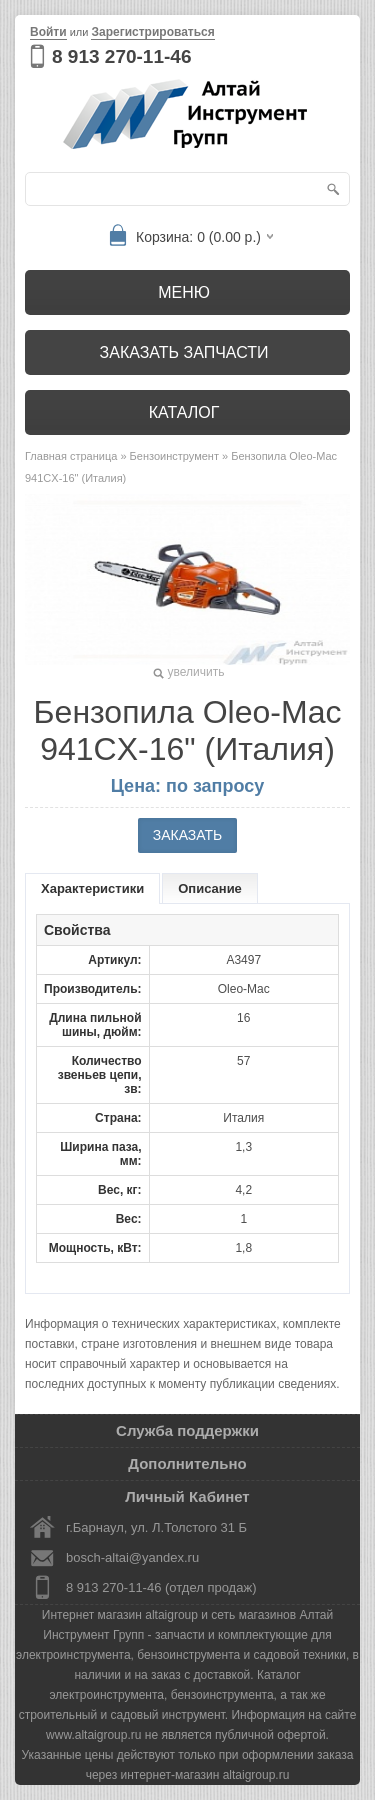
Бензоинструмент (174, 456)
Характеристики (92, 888)
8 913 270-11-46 (121, 56)
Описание (210, 888)
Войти (48, 32)
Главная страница (71, 456)
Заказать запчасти (184, 352)
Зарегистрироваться (152, 32)
